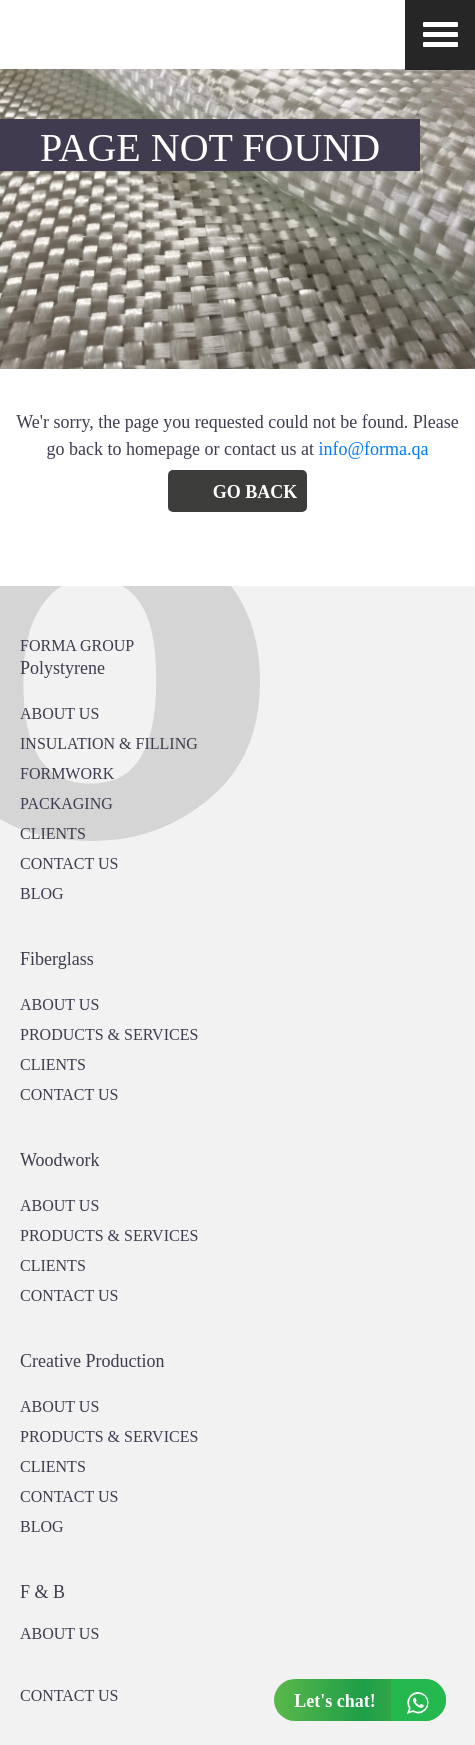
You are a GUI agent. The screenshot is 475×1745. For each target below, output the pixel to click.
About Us (59, 1004)
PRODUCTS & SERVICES (109, 1034)
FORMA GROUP (77, 645)
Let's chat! (369, 1700)
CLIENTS (53, 833)
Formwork (67, 773)
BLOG (42, 893)
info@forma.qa (373, 449)
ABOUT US (59, 1633)
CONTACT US (69, 863)
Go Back (255, 492)
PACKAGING (66, 803)
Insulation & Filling (109, 743)
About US (59, 713)
